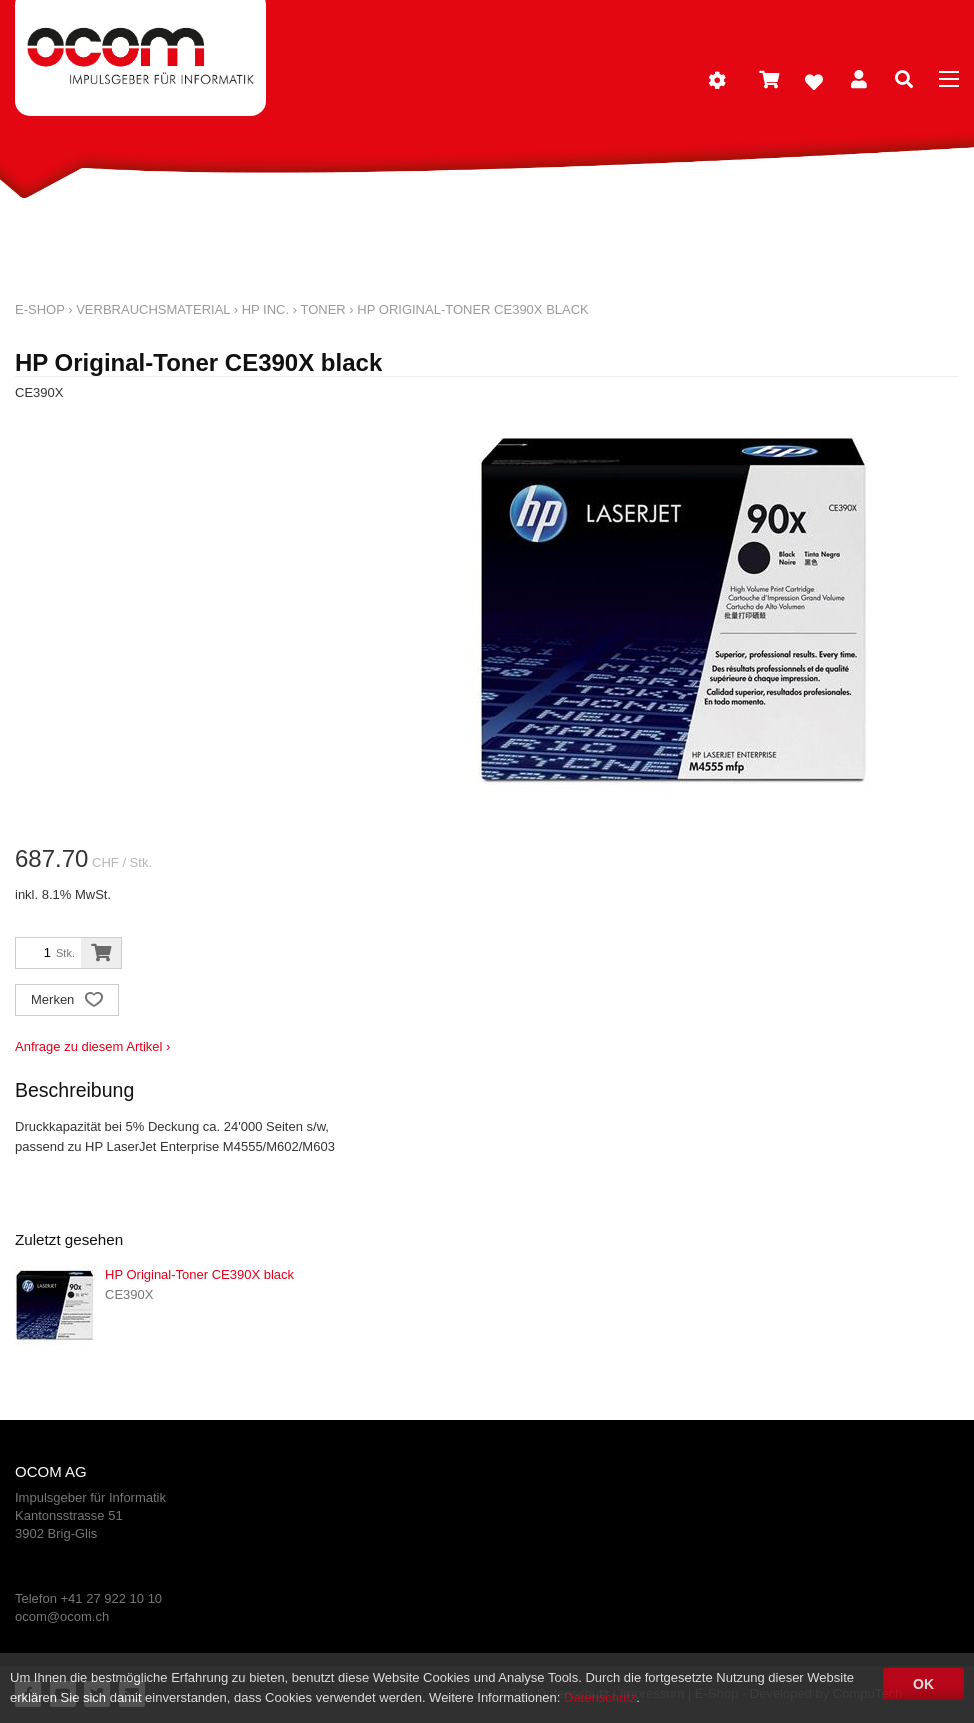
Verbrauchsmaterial (153, 309)
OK (923, 1684)
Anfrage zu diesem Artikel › (92, 1046)
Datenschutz (600, 1697)
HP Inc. (265, 309)
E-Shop (40, 309)
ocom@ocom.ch (62, 1616)
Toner (322, 309)
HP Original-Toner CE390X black (472, 309)
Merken (67, 1001)
